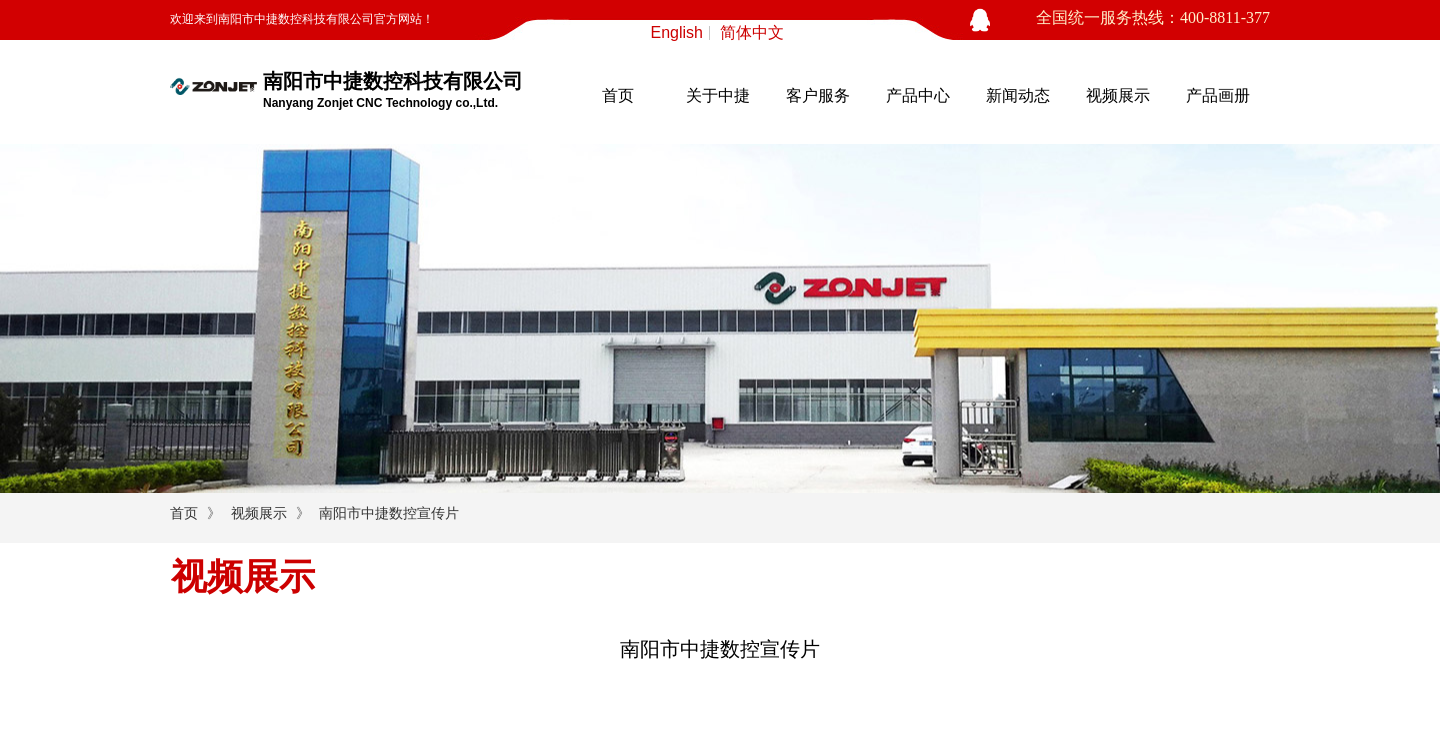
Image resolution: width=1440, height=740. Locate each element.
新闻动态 (1018, 95)
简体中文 (752, 33)
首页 (618, 95)
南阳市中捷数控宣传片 (389, 513)
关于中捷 (718, 95)
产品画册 (1218, 95)
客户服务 (818, 95)
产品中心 (918, 95)
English (677, 33)
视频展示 (1118, 95)
